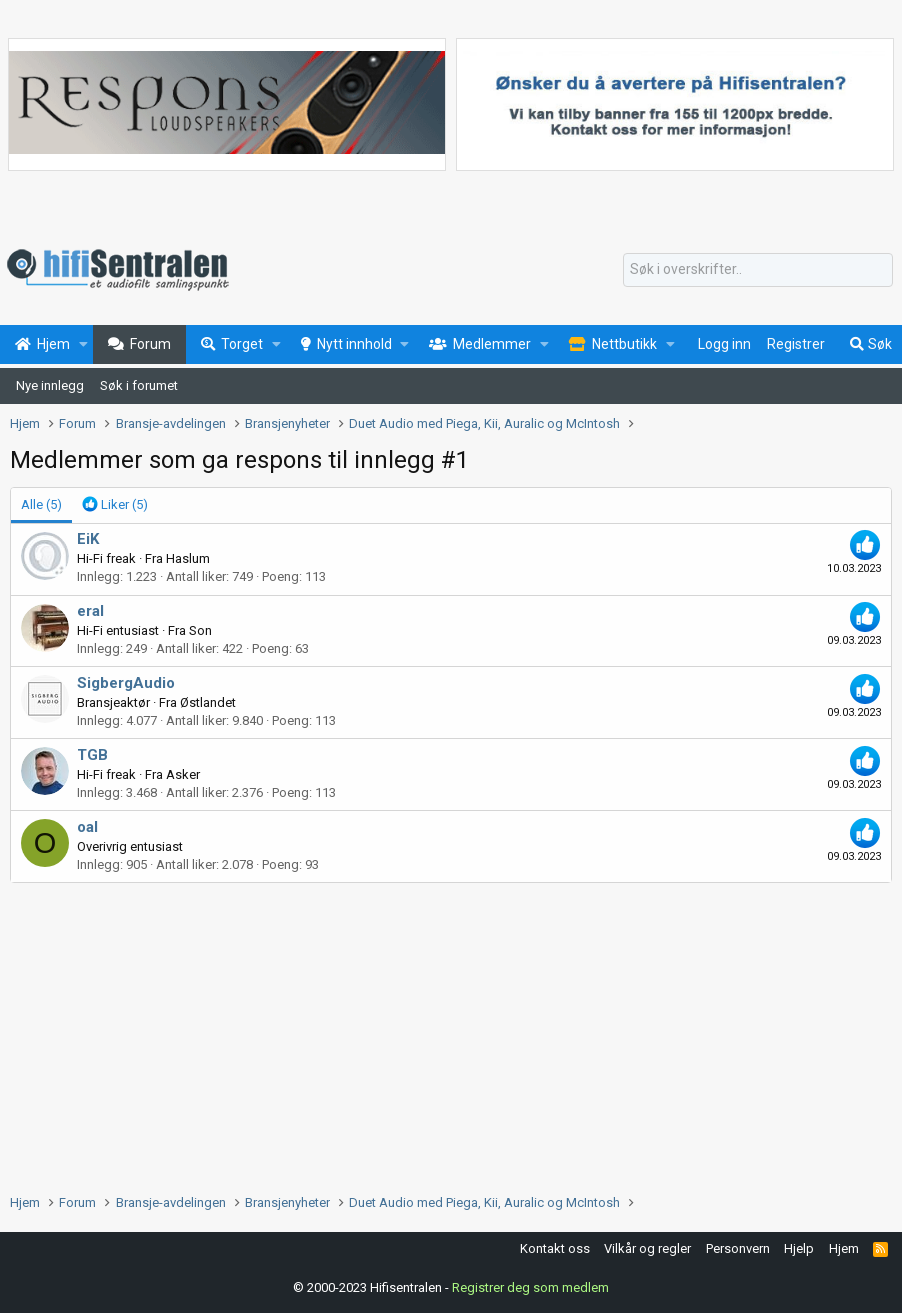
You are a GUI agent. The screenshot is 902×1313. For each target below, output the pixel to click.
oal (87, 827)
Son (200, 630)
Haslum (188, 558)
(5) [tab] (41, 504)
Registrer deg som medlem (530, 1287)
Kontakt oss (555, 1248)
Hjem (844, 1248)
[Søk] (758, 270)
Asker (183, 774)
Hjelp (799, 1248)
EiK (88, 539)
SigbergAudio (126, 683)
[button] (83, 345)
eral (90, 611)
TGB (92, 755)
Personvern (738, 1248)
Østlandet (208, 702)
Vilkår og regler (647, 1248)
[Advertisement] (451, 1033)
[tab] (115, 505)
